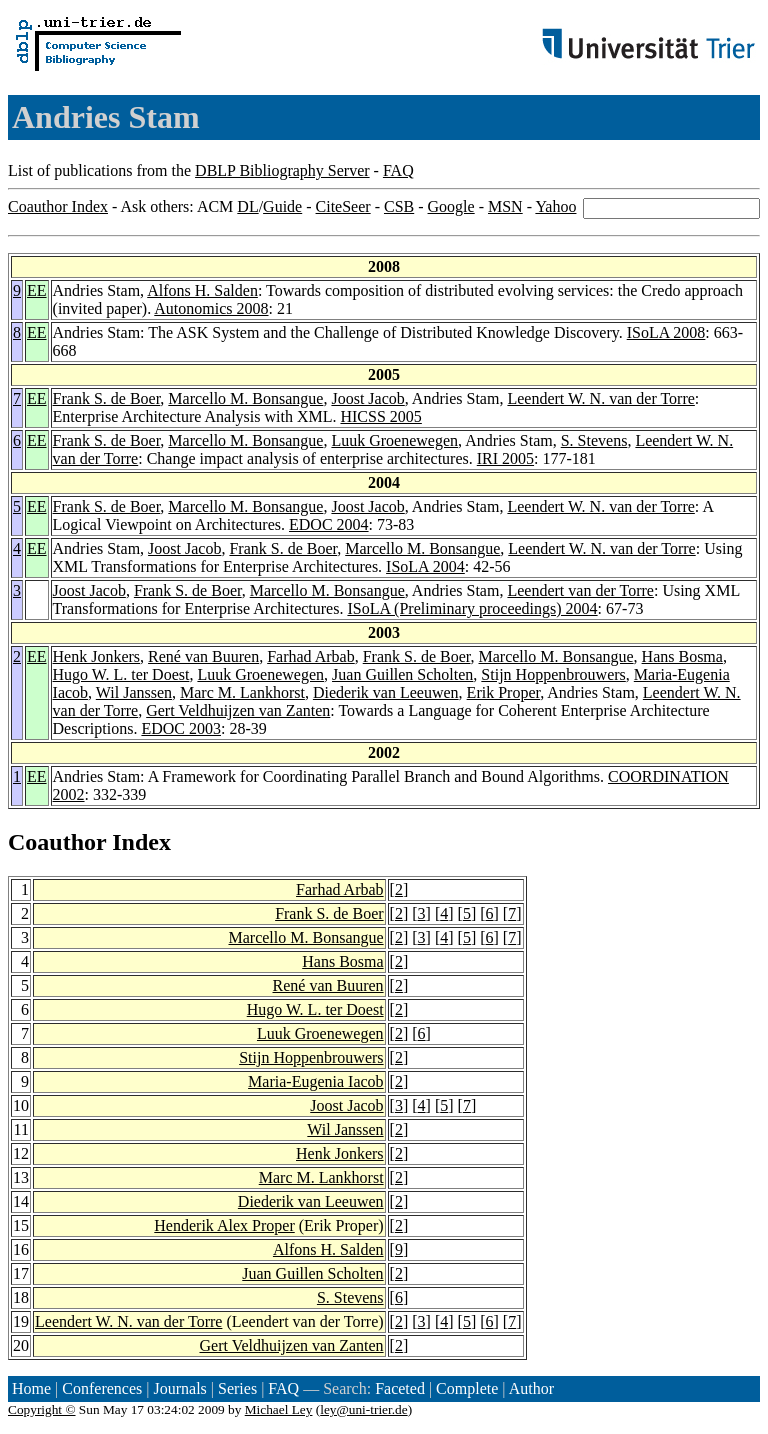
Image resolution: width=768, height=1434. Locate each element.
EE (37, 290)
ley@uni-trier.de (363, 1409)
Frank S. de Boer (107, 398)
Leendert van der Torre (580, 590)
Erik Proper (504, 692)
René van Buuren (203, 656)
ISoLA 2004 (425, 566)
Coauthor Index (58, 206)
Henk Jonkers (97, 656)
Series (237, 1388)
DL (247, 206)
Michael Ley (279, 1409)
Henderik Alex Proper (224, 1225)
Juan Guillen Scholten (402, 674)
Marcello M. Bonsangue (245, 398)
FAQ (398, 170)
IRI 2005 (505, 458)
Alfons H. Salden (202, 290)
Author (531, 1388)
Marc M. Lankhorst (242, 692)
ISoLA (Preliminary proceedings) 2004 (472, 608)
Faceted (400, 1388)
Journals (179, 1388)
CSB (399, 206)
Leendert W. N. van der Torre (600, 398)
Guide (282, 206)
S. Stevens (594, 440)
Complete (467, 1388)
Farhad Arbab (311, 656)
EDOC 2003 (181, 728)
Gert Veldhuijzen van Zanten (238, 710)
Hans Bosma (682, 656)
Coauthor (57, 842)
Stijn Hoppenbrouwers (553, 674)
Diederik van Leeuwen (386, 692)
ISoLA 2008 (666, 332)
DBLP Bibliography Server (282, 170)
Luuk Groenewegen (394, 440)
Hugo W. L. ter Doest (121, 674)
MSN (505, 206)
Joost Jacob (367, 398)
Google (451, 206)
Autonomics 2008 (211, 308)
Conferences (102, 1388)
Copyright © (42, 1409)
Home (31, 1388)
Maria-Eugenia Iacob (315, 1081)
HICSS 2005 (380, 416)
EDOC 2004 (329, 524)
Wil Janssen (134, 692)
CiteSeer (343, 206)
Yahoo (555, 206)
